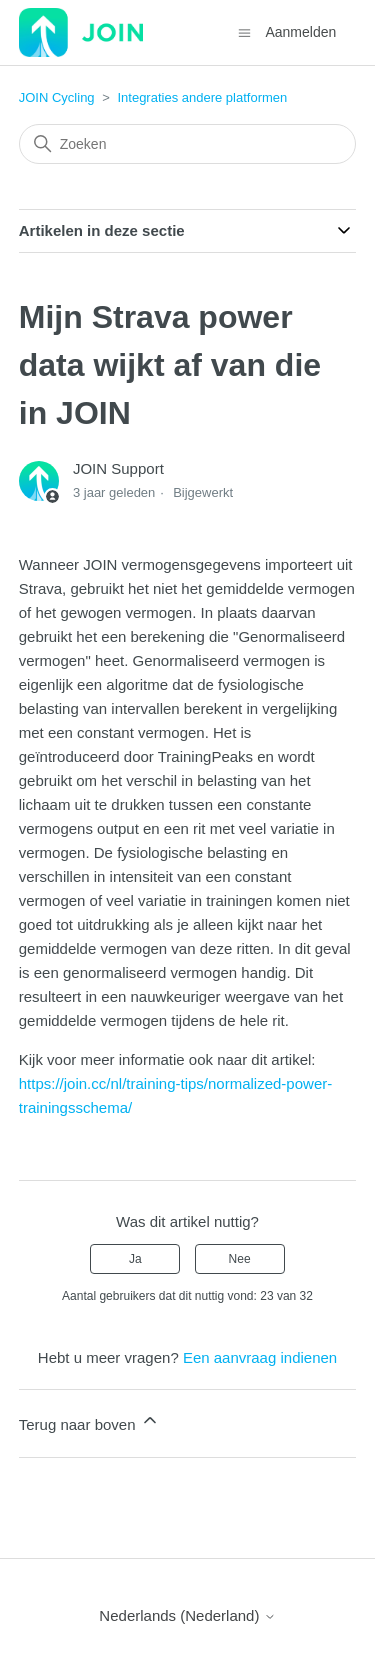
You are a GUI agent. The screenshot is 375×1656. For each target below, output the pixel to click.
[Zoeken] (188, 144)
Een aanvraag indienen (260, 1357)
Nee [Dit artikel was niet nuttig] (240, 1259)
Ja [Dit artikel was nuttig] (135, 1259)
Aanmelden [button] (300, 32)
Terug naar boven (89, 1421)
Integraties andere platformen (202, 97)
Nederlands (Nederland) (187, 1615)
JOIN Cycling (57, 97)
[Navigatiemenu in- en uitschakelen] (244, 31)
